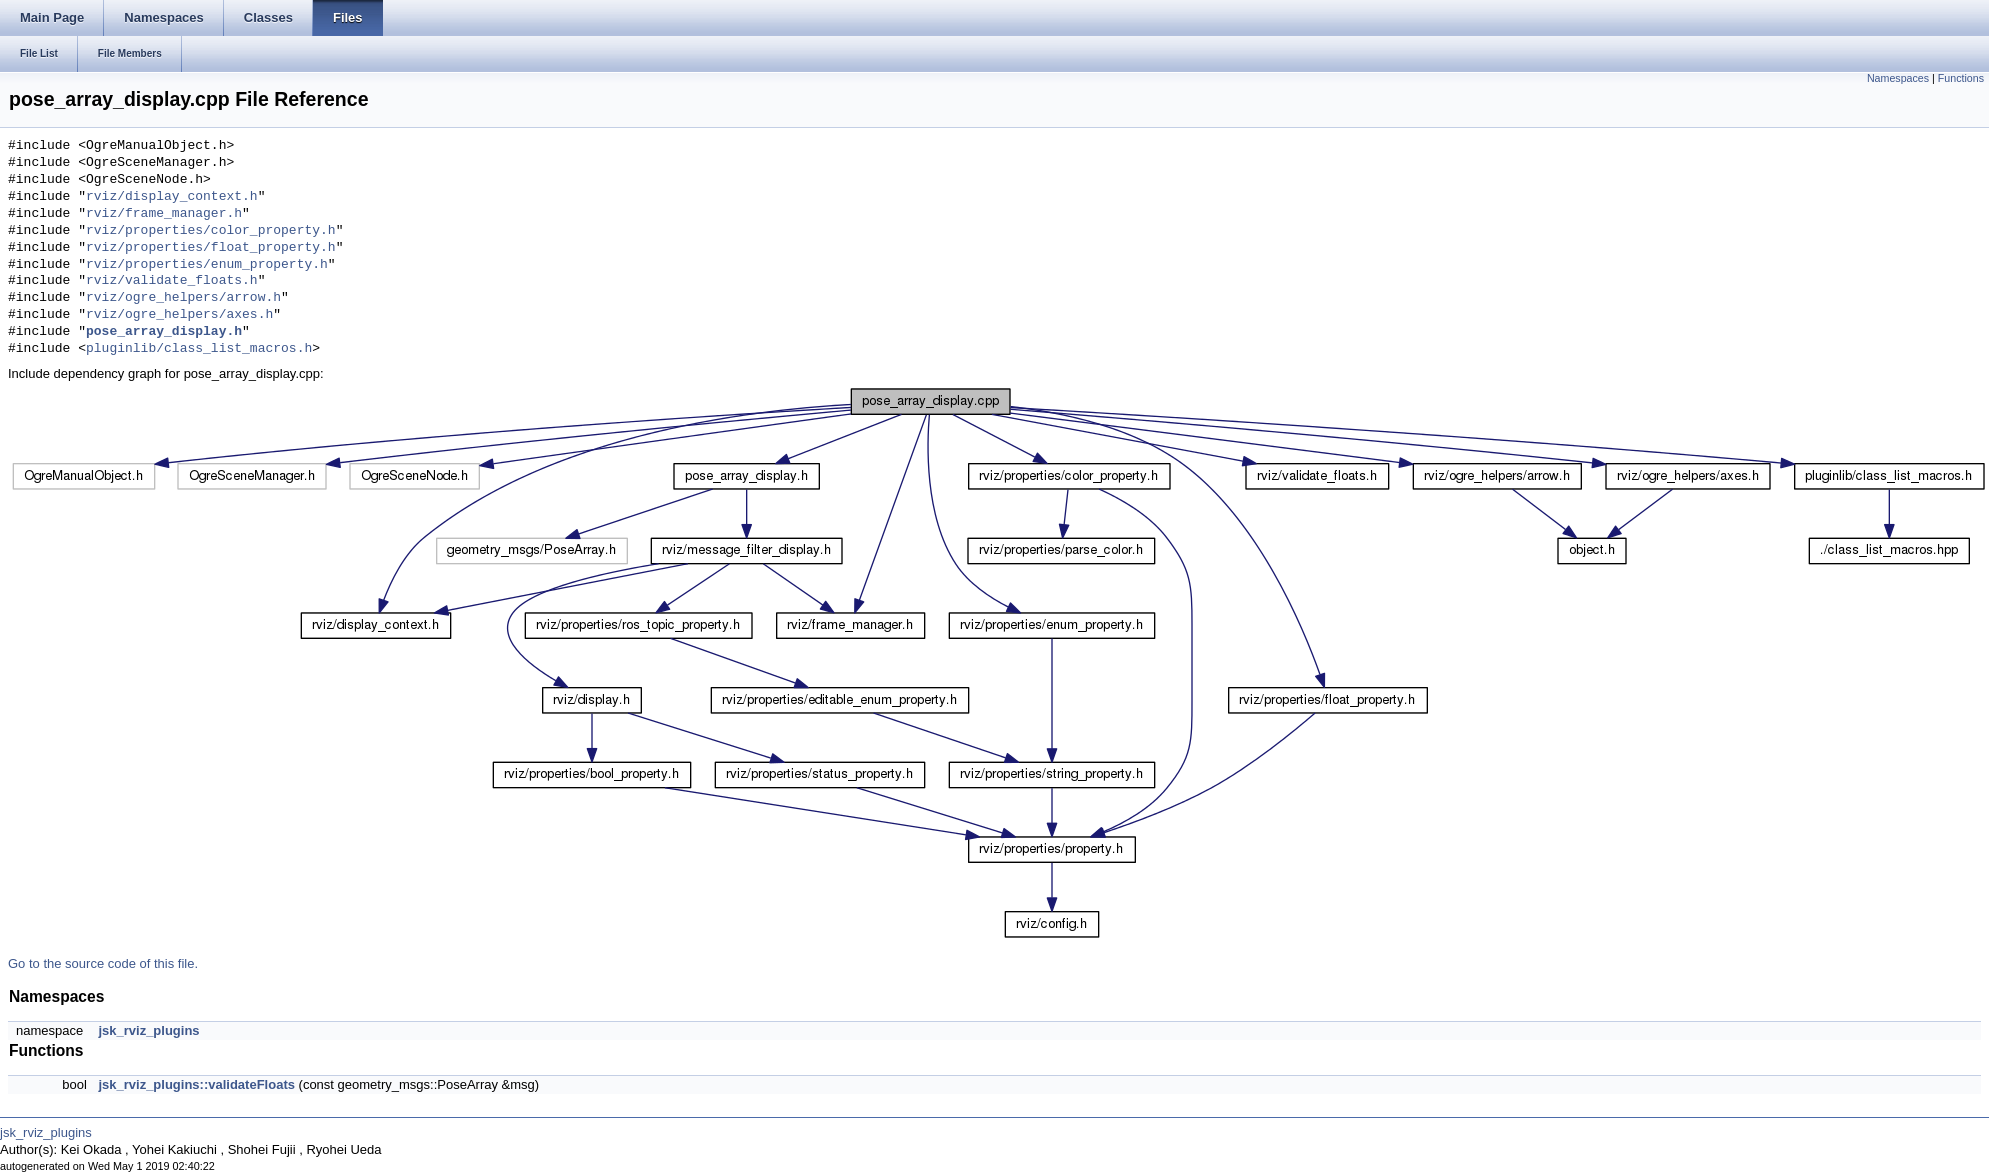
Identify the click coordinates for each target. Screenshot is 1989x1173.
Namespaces (1898, 78)
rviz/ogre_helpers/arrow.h (183, 298)
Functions (1961, 78)
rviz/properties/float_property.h (211, 248)
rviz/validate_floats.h (172, 281)
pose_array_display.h (164, 332)
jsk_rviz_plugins (148, 1030)
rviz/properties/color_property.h (211, 231)
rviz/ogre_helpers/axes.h (179, 315)
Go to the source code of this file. (103, 963)
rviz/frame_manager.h (164, 214)
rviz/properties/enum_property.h (207, 265)
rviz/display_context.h (172, 197)
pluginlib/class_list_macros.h (199, 349)
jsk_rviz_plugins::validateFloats (196, 1084)
